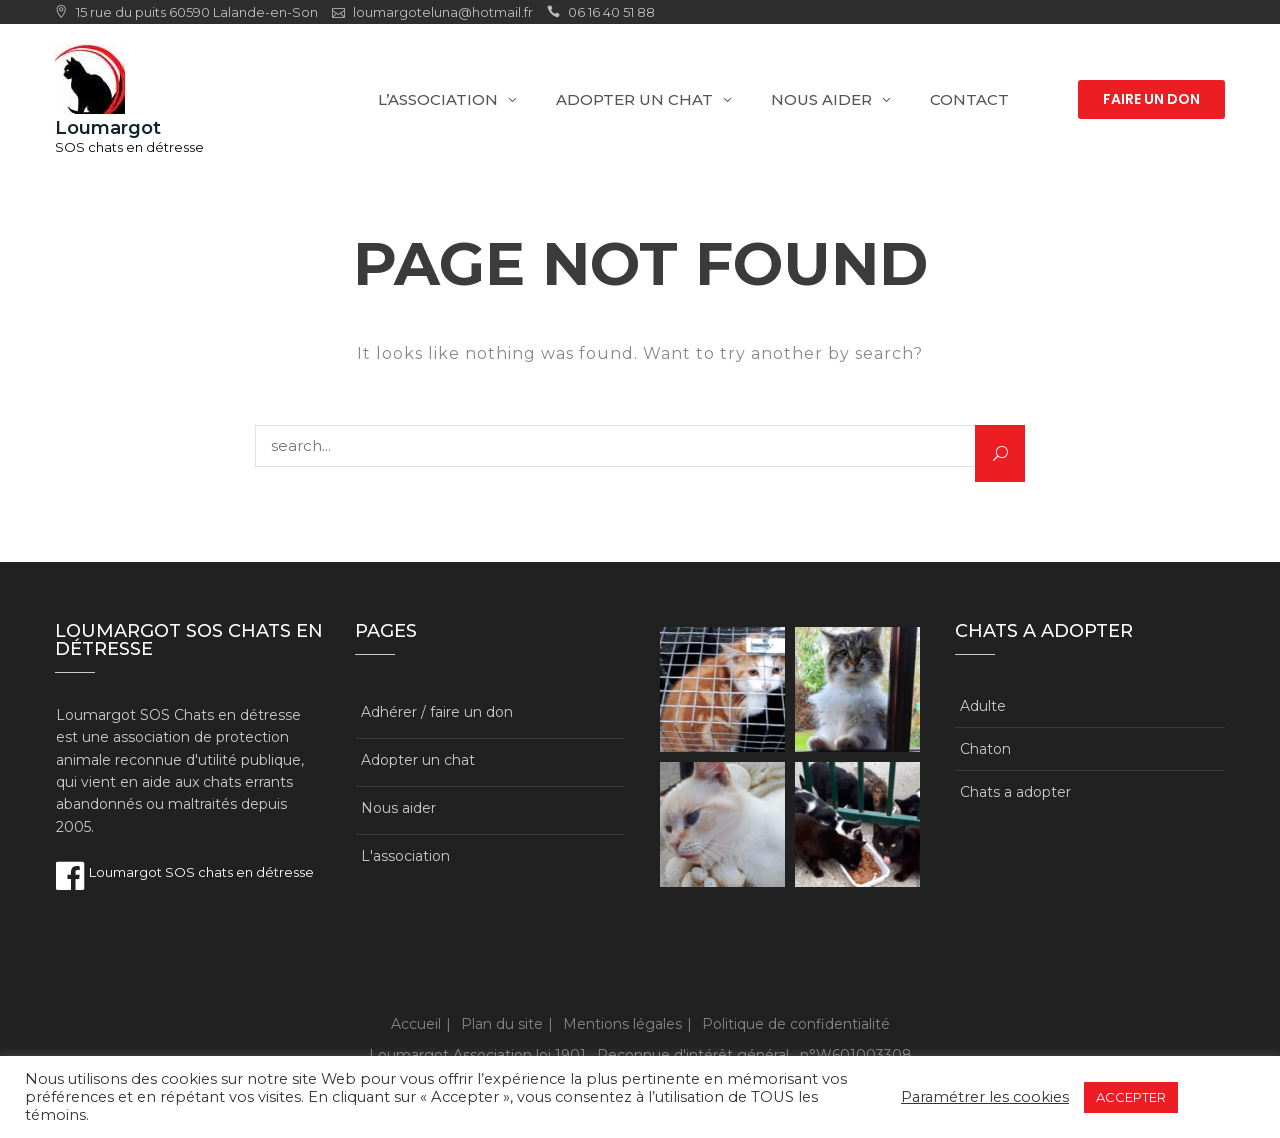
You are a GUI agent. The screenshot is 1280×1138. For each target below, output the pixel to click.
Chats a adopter (1015, 792)
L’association (438, 99)
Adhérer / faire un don (437, 712)
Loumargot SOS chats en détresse (185, 872)
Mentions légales (622, 1024)
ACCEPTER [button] (1131, 1097)
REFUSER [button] (1219, 1097)
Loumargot (108, 128)
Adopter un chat (634, 99)
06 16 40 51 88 (611, 12)
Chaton (985, 749)
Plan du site (502, 1024)
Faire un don (1151, 99)
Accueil (416, 1024)
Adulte (983, 706)
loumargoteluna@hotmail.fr (443, 12)
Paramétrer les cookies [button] (985, 1097)
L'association (405, 856)
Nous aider (821, 99)
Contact (969, 99)
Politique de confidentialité (796, 1024)
